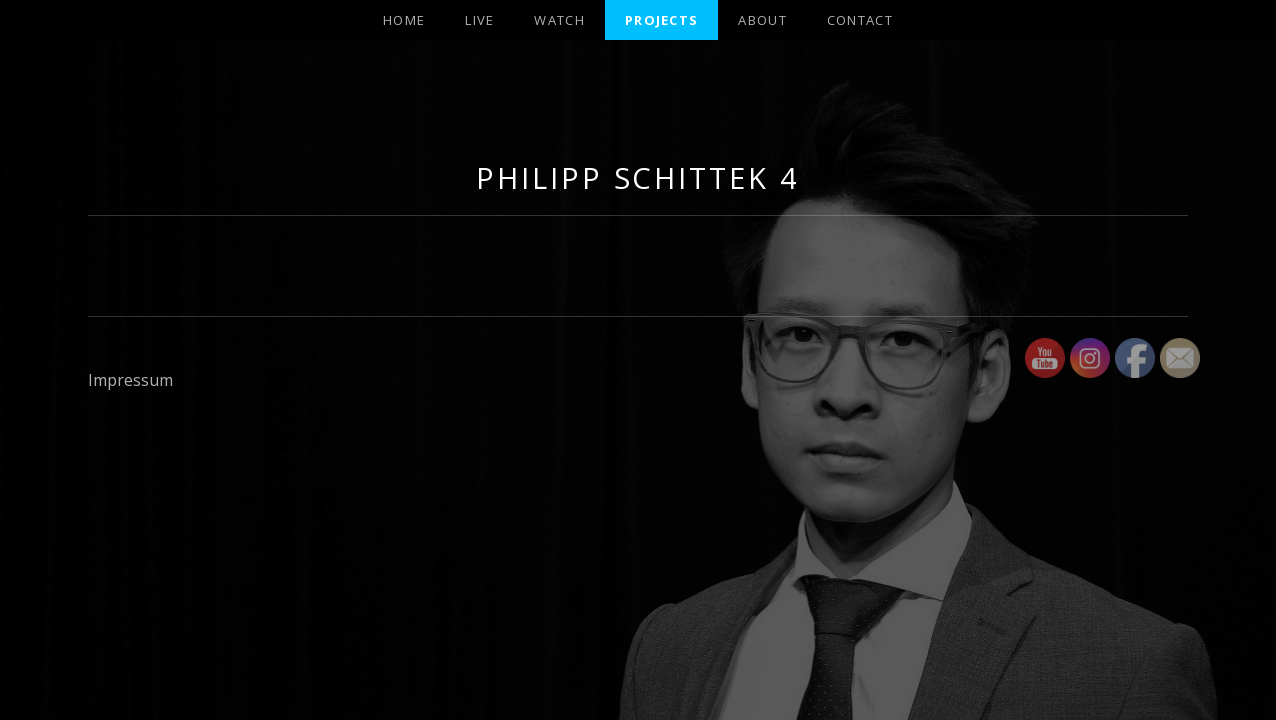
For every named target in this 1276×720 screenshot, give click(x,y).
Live (479, 20)
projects (661, 20)
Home (404, 20)
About (762, 20)
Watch (559, 20)
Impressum (130, 380)
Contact (860, 20)
